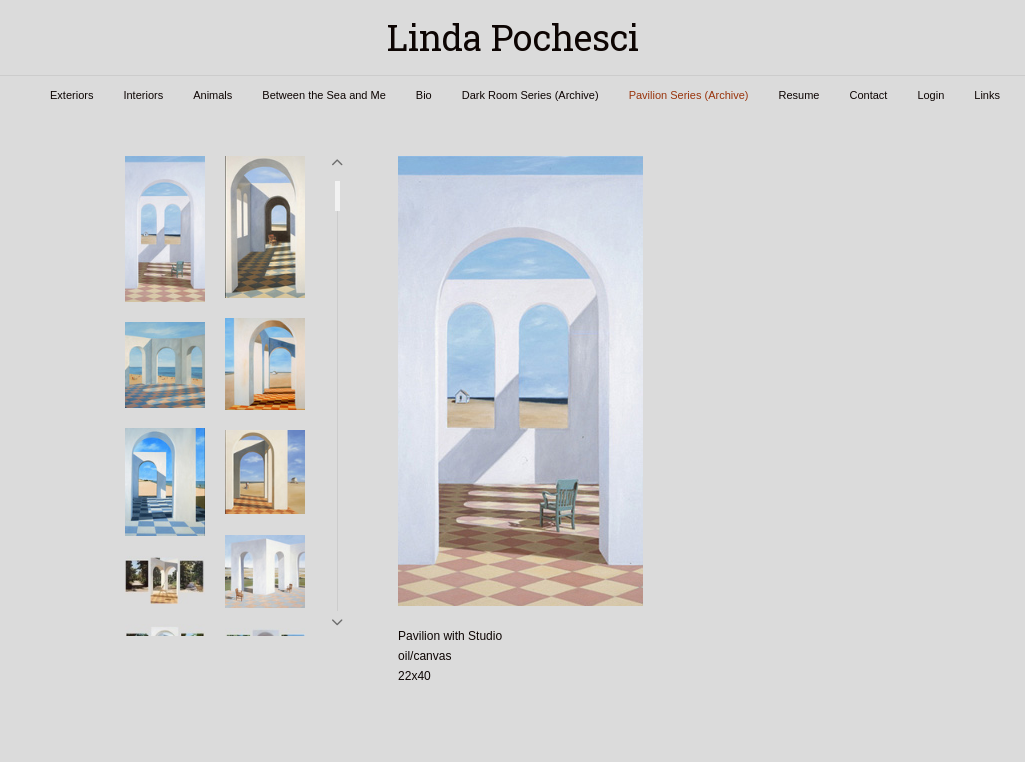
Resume (798, 95)
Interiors (143, 95)
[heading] (512, 37)
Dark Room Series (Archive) (530, 95)
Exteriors (71, 95)
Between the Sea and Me (324, 95)
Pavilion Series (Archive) (689, 95)
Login (930, 95)
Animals (212, 95)
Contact (868, 95)
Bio (424, 95)
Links (987, 95)
